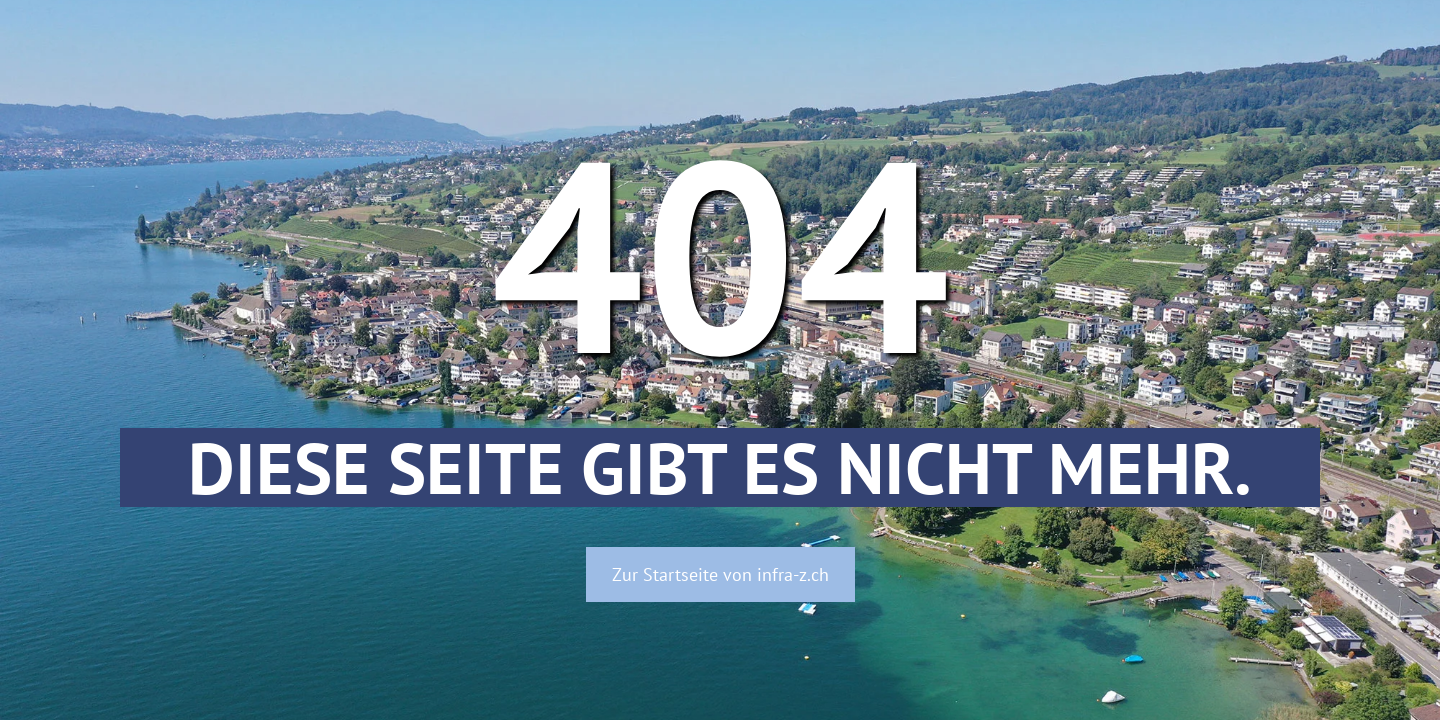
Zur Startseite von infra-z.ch (720, 574)
